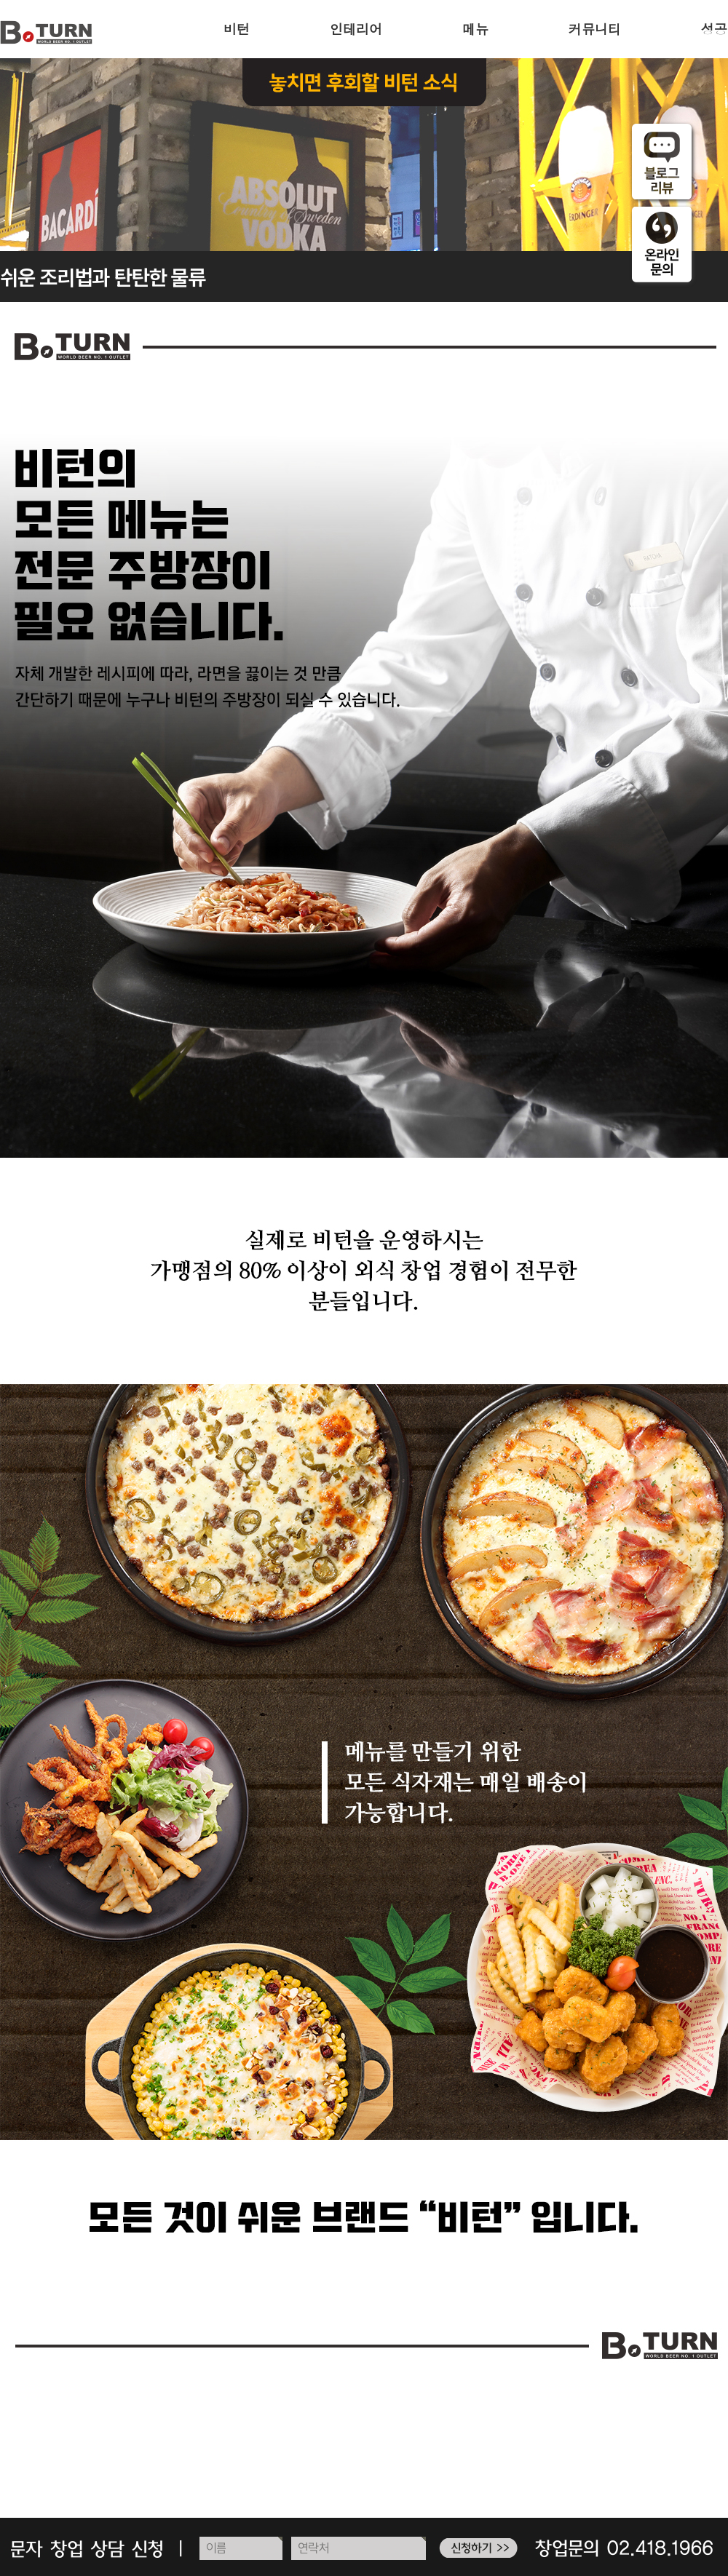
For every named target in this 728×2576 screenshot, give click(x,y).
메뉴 (475, 29)
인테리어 (356, 29)
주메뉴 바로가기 (0, 0)
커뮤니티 (595, 29)
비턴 (236, 29)
